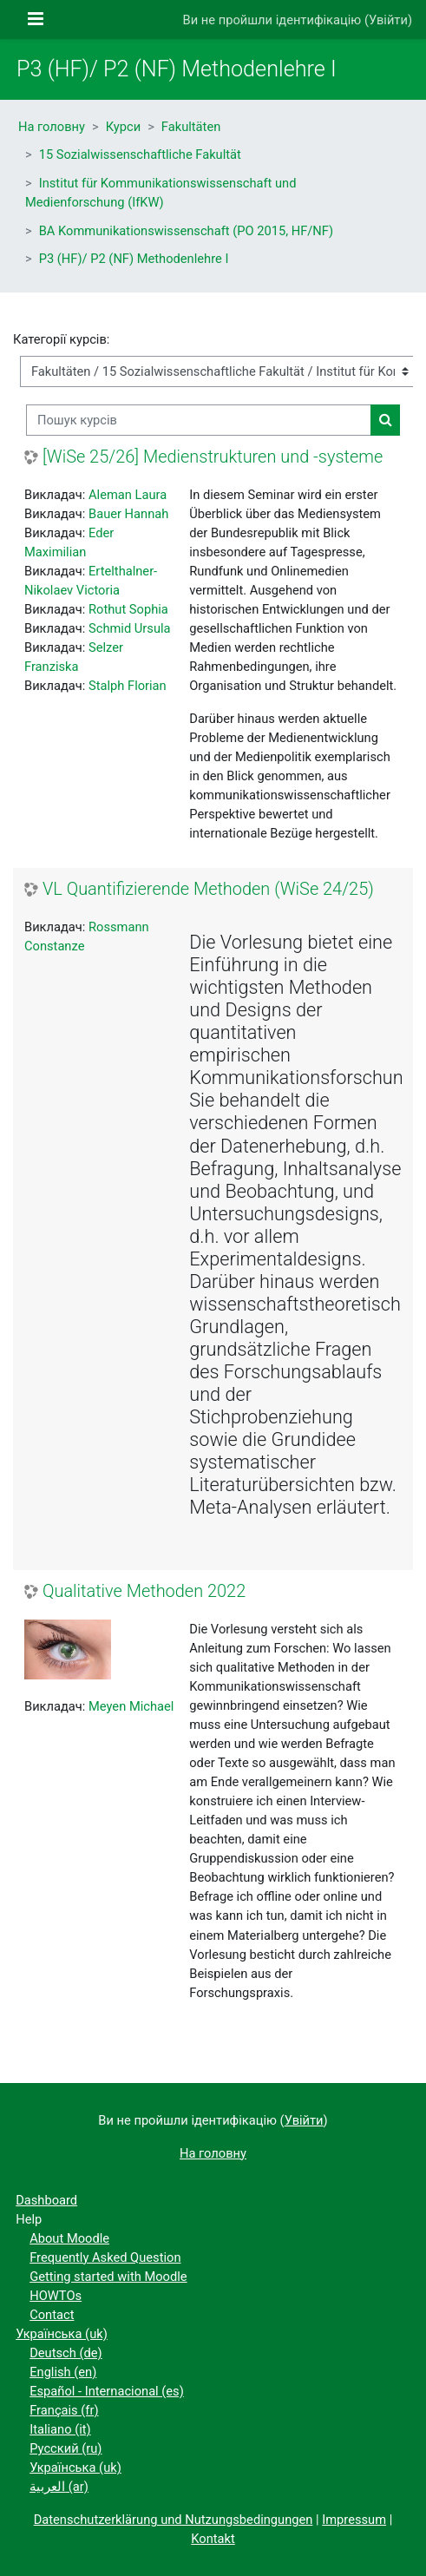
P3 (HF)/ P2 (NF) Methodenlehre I (134, 258)
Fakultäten (190, 127)
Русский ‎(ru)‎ (65, 2448)
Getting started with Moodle (108, 2276)
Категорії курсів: (61, 339)
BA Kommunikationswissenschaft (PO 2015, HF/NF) (186, 231)
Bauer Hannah (128, 514)
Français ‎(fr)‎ (63, 2410)
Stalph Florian (127, 685)
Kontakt (213, 2538)
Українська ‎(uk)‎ (62, 2334)
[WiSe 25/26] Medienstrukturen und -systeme (213, 457)
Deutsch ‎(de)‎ (65, 2353)
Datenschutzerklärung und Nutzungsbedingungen (173, 2519)
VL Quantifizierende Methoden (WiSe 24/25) (208, 889)
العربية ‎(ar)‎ (58, 2486)
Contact (51, 2315)
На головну (51, 127)
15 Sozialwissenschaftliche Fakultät (140, 154)
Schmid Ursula (129, 628)
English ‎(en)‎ (62, 2372)
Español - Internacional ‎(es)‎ (106, 2391)
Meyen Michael (131, 1706)
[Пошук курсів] (198, 420)
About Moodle (69, 2238)
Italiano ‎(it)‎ (60, 2429)
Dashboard (46, 2200)
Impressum (354, 2519)
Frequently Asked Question (104, 2257)
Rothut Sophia (128, 609)
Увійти (388, 20)
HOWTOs (55, 2295)
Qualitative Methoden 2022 (144, 1591)
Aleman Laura (127, 495)
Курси (123, 127)
